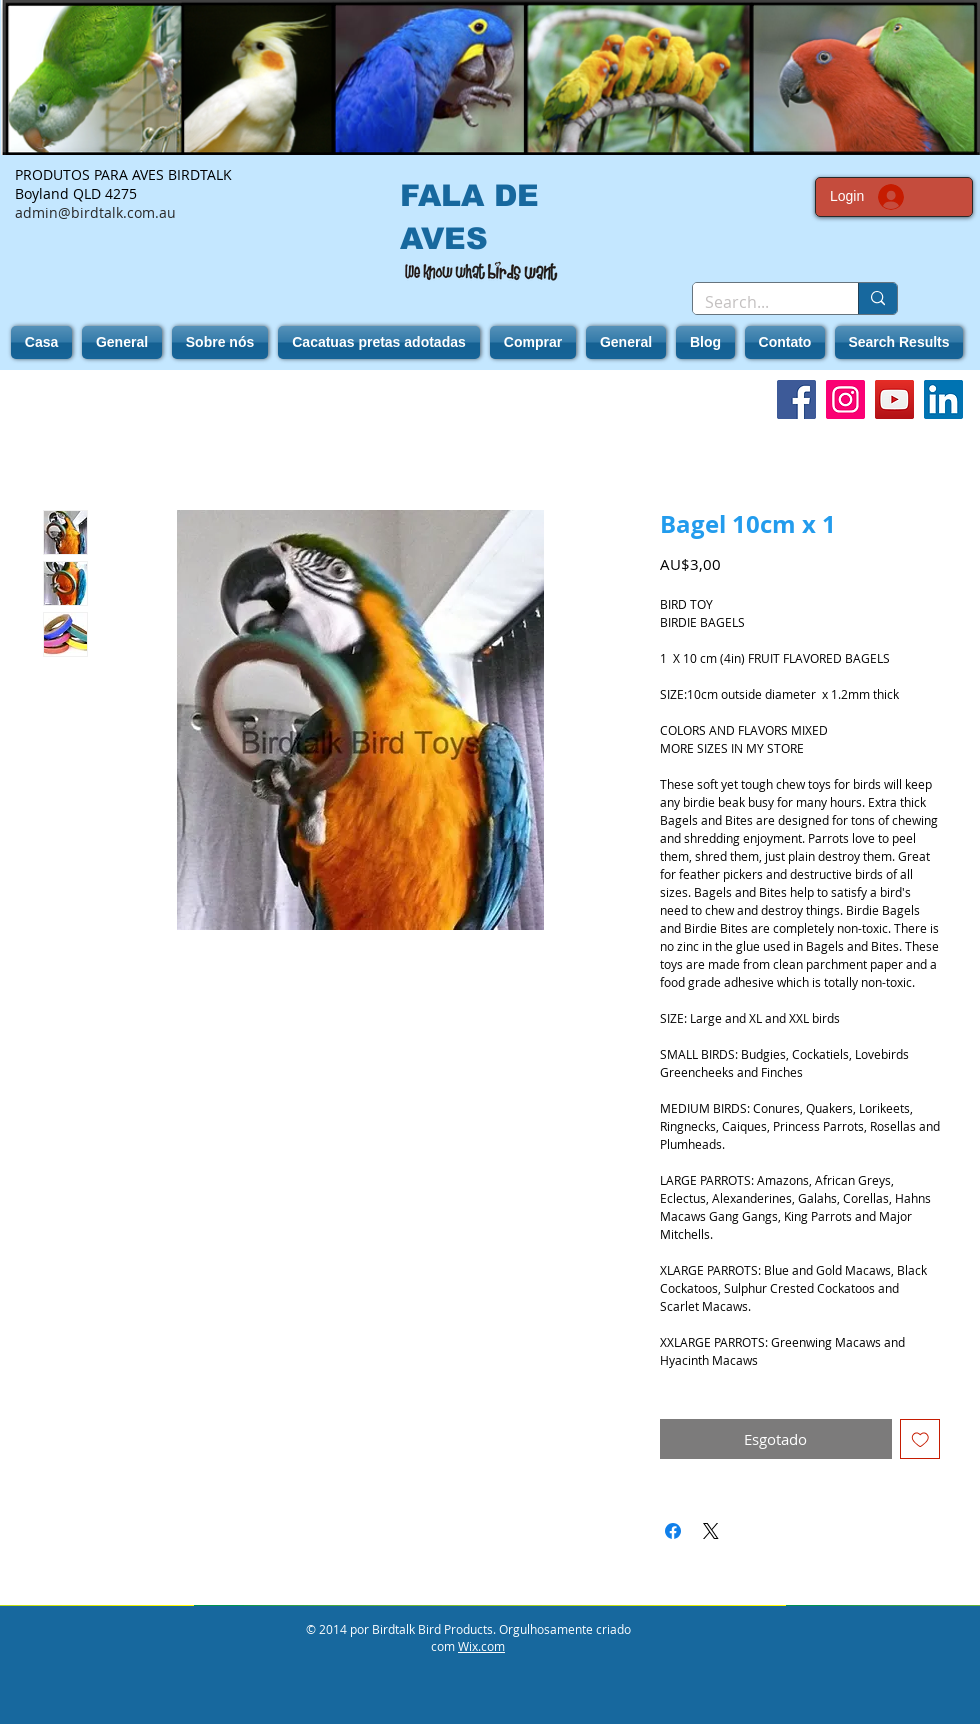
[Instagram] (845, 399)
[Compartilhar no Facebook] (673, 1531)
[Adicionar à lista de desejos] (920, 1439)
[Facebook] (796, 399)
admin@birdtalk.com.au (95, 212)
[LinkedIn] (943, 399)
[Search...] (760, 302)
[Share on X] (711, 1531)
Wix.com (481, 1646)
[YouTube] (894, 399)
